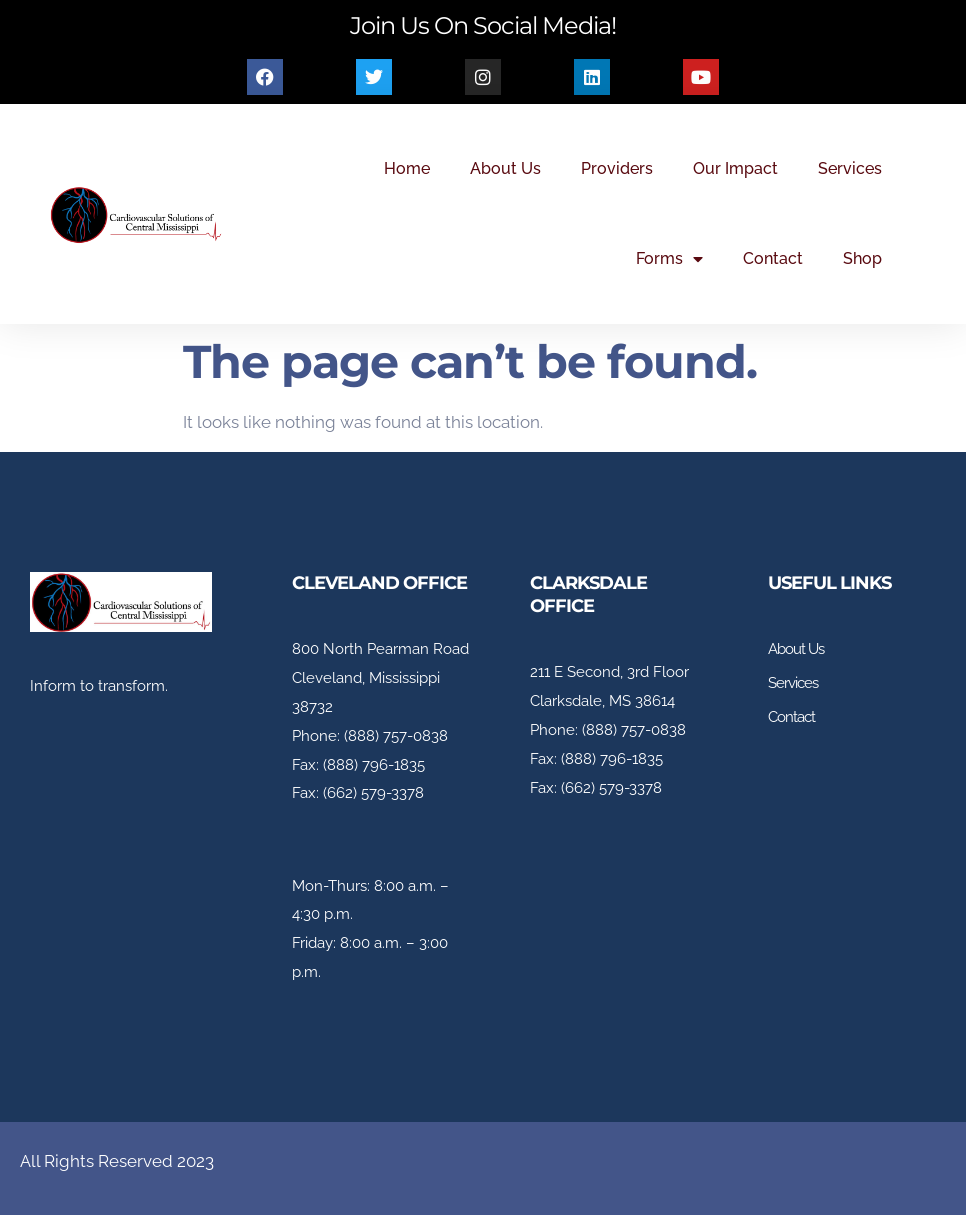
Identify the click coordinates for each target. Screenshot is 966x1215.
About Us (505, 168)
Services (850, 168)
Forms (669, 259)
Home (407, 168)
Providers (617, 168)
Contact (773, 258)
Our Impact (735, 168)
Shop (862, 258)
